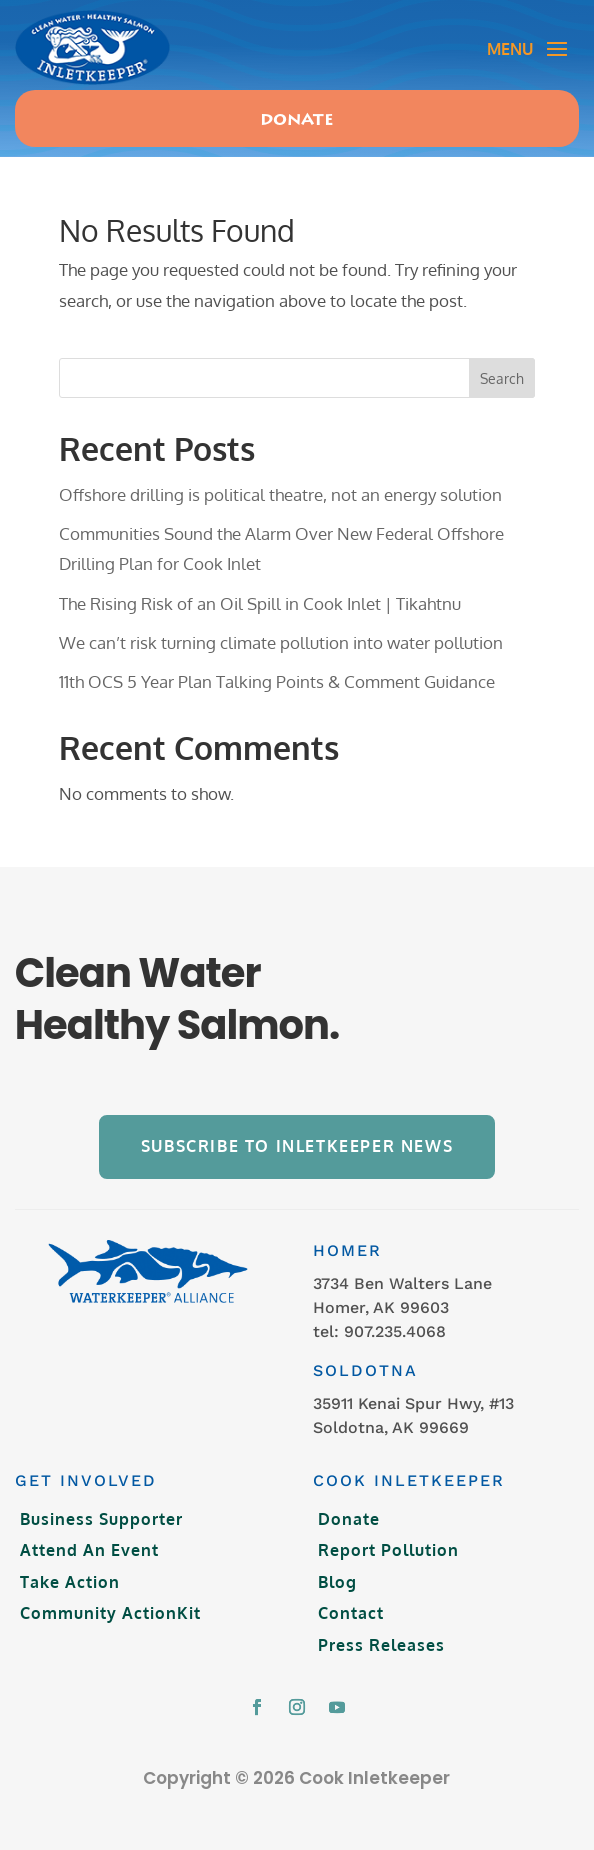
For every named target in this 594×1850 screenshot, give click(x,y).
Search (502, 378)
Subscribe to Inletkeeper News (297, 1146)
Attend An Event (89, 1550)
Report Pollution (388, 1550)
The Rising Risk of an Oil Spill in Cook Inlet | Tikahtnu (260, 603)
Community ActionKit (110, 1613)
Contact (351, 1613)
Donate (297, 121)
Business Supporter (101, 1519)
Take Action (70, 1582)
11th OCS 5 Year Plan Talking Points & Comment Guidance (277, 681)
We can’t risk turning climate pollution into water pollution (281, 642)
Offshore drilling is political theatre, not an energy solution (280, 494)
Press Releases (381, 1645)
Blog (337, 1582)
